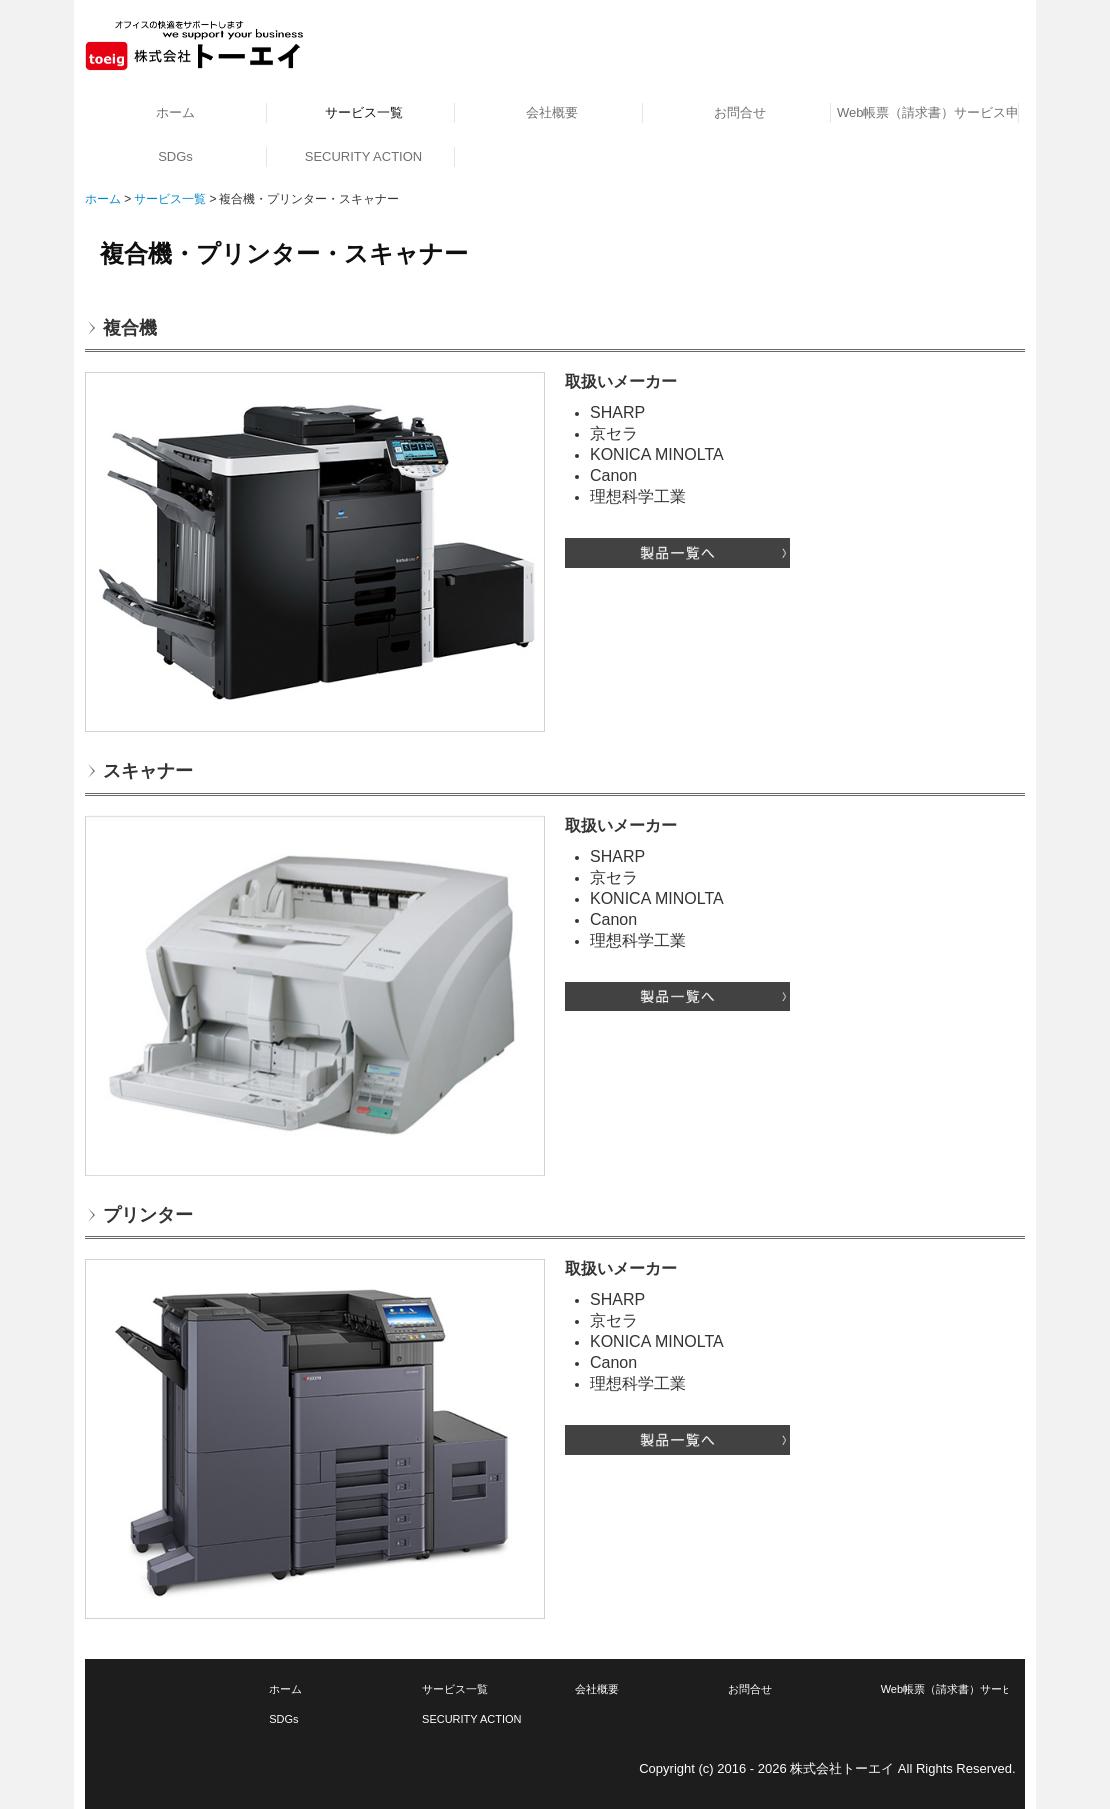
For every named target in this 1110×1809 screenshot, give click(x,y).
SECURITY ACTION (364, 156)
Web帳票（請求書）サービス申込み (928, 112)
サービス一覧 (364, 112)
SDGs (175, 156)
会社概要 (552, 112)
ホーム (175, 112)
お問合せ (740, 112)
